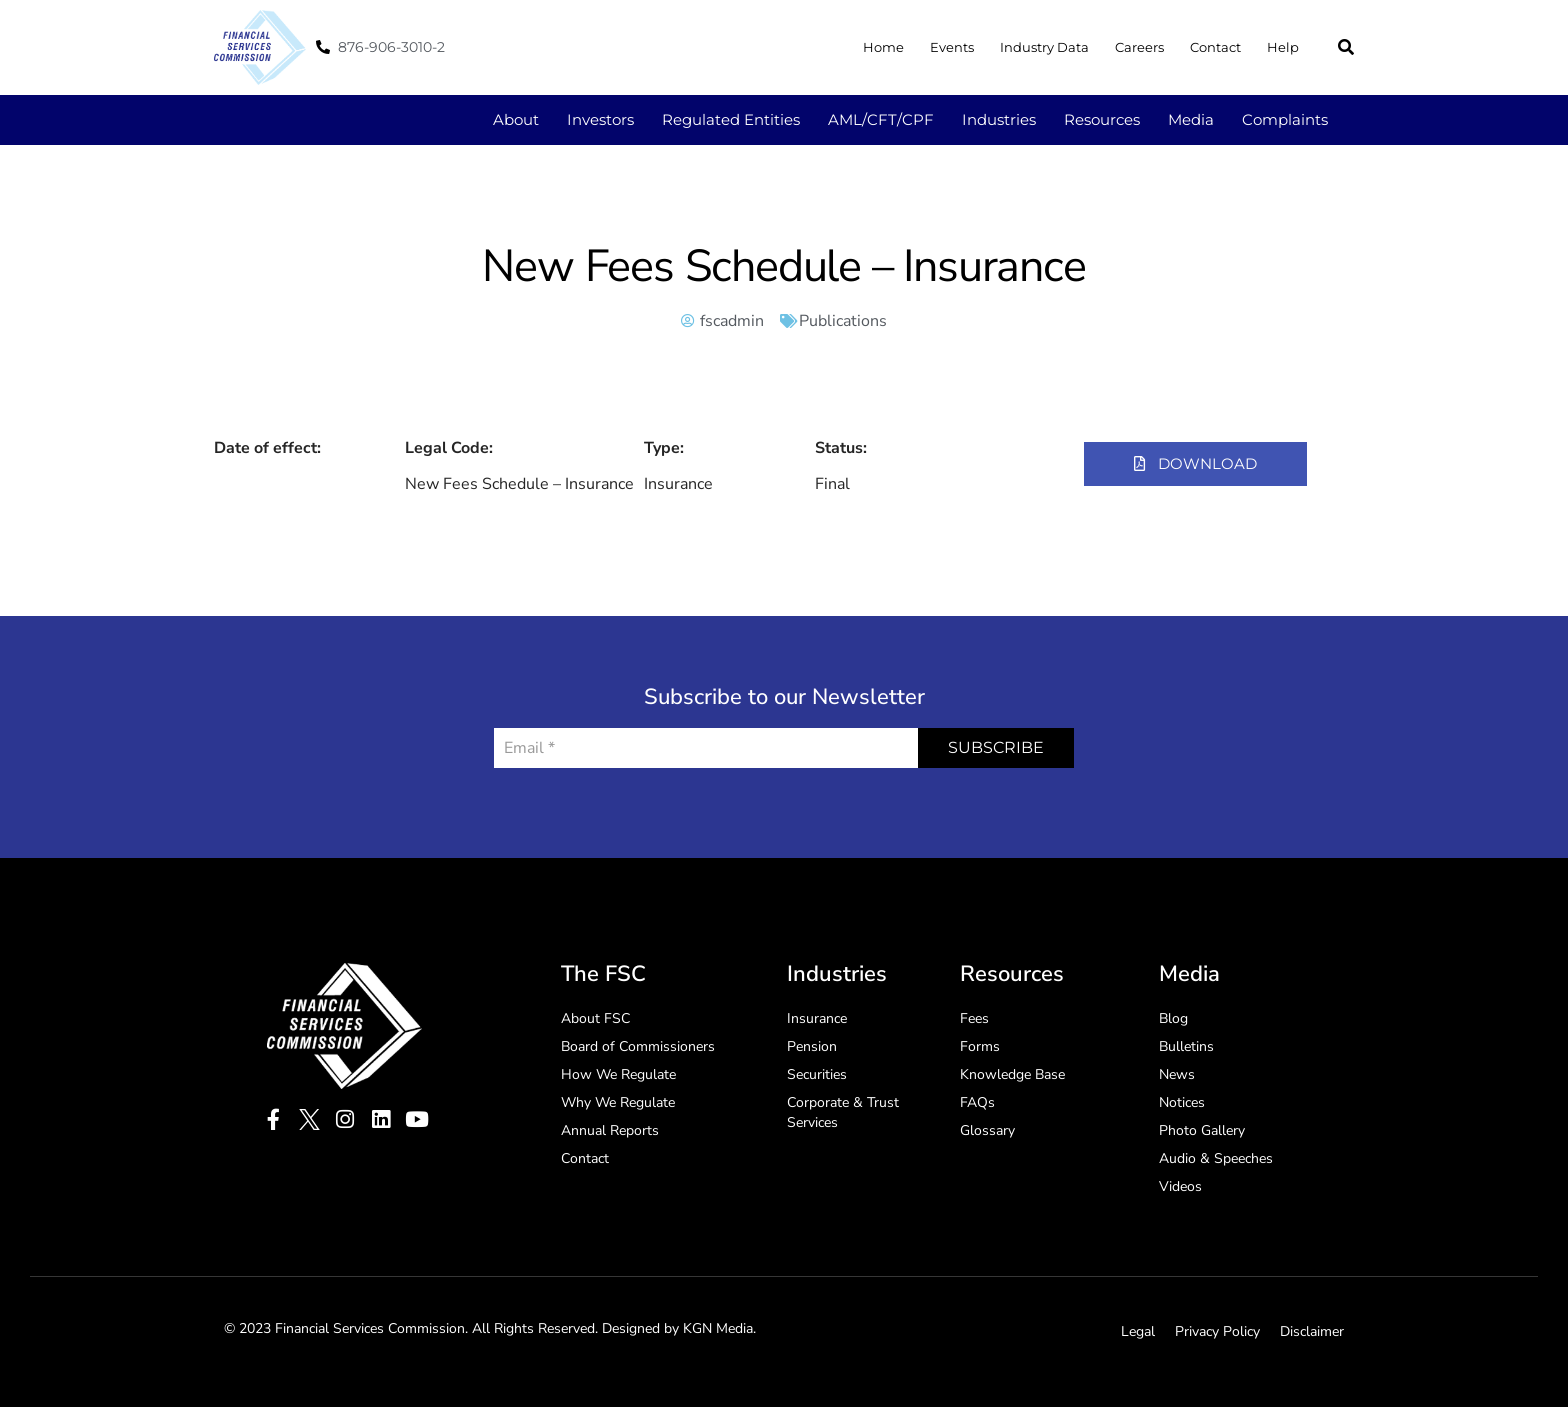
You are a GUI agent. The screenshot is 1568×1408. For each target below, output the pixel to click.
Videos (1180, 1187)
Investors (600, 119)
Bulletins (1186, 1047)
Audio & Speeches (1216, 1159)
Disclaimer (1312, 1332)
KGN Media (718, 1329)
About (516, 119)
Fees (974, 1019)
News (1177, 1075)
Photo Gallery (1202, 1131)
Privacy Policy (1217, 1332)
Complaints (1285, 119)
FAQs (977, 1103)
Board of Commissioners (638, 1047)
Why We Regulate (618, 1103)
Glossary (987, 1131)
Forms (980, 1047)
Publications (843, 321)
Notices (1182, 1103)
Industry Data (1044, 47)
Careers (1139, 47)
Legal (1138, 1332)
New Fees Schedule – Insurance (783, 266)
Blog (1173, 1019)
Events (952, 47)
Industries (999, 119)
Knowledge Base (1012, 1075)
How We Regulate (618, 1075)
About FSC (595, 1019)
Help (1283, 47)
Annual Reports (610, 1131)
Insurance (817, 1019)
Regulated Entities (731, 119)
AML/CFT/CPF (881, 119)
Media (1191, 119)
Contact (1215, 47)
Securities (817, 1075)
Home (883, 47)
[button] (1346, 47)
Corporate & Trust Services (843, 1113)
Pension (812, 1047)
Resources (1102, 119)
